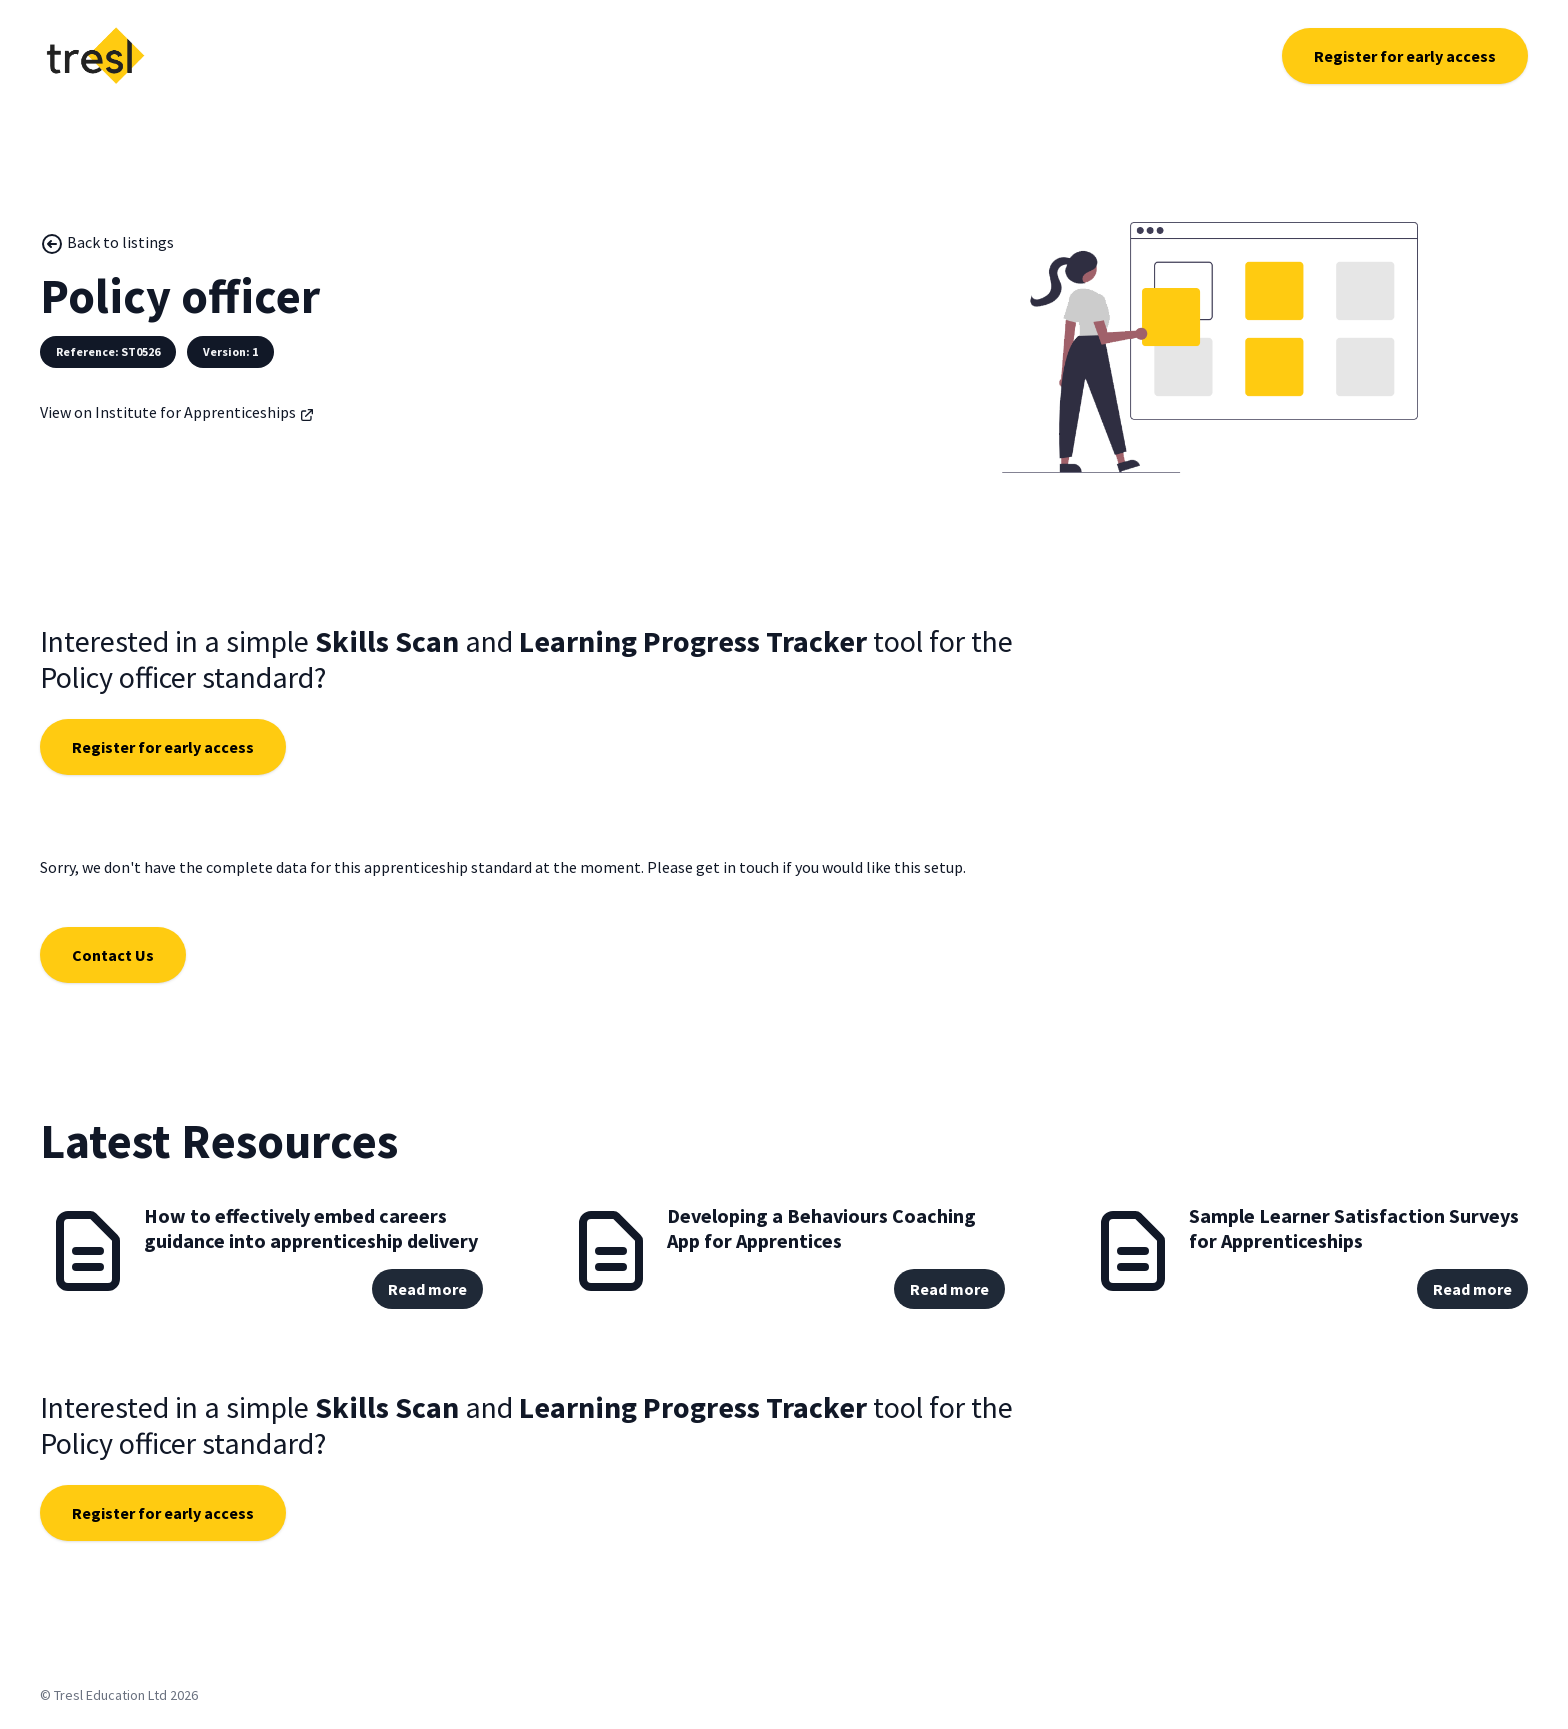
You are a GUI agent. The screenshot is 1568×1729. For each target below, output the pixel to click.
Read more (427, 1289)
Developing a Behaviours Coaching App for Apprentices (821, 1228)
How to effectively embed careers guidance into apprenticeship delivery (311, 1228)
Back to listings (107, 244)
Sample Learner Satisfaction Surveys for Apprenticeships (1354, 1228)
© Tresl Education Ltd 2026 (119, 1695)
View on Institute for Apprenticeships (177, 412)
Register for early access (1405, 56)
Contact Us (113, 955)
